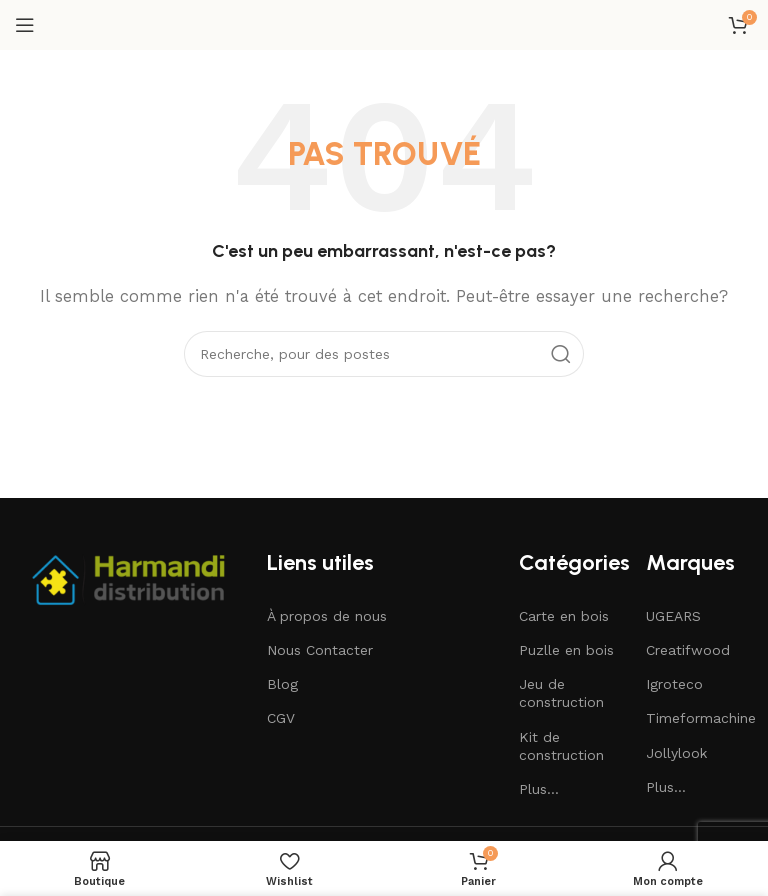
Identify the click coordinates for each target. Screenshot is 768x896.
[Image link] (131, 577)
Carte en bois (564, 616)
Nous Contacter (320, 650)
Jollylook (676, 753)
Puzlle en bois (566, 650)
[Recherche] (384, 354)
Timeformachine (699, 718)
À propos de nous (327, 616)
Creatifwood (688, 650)
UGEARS (673, 616)
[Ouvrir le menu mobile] (25, 25)
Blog (282, 684)
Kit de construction (561, 746)
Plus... (539, 789)
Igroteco (674, 684)
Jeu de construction (561, 693)
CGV (281, 718)
